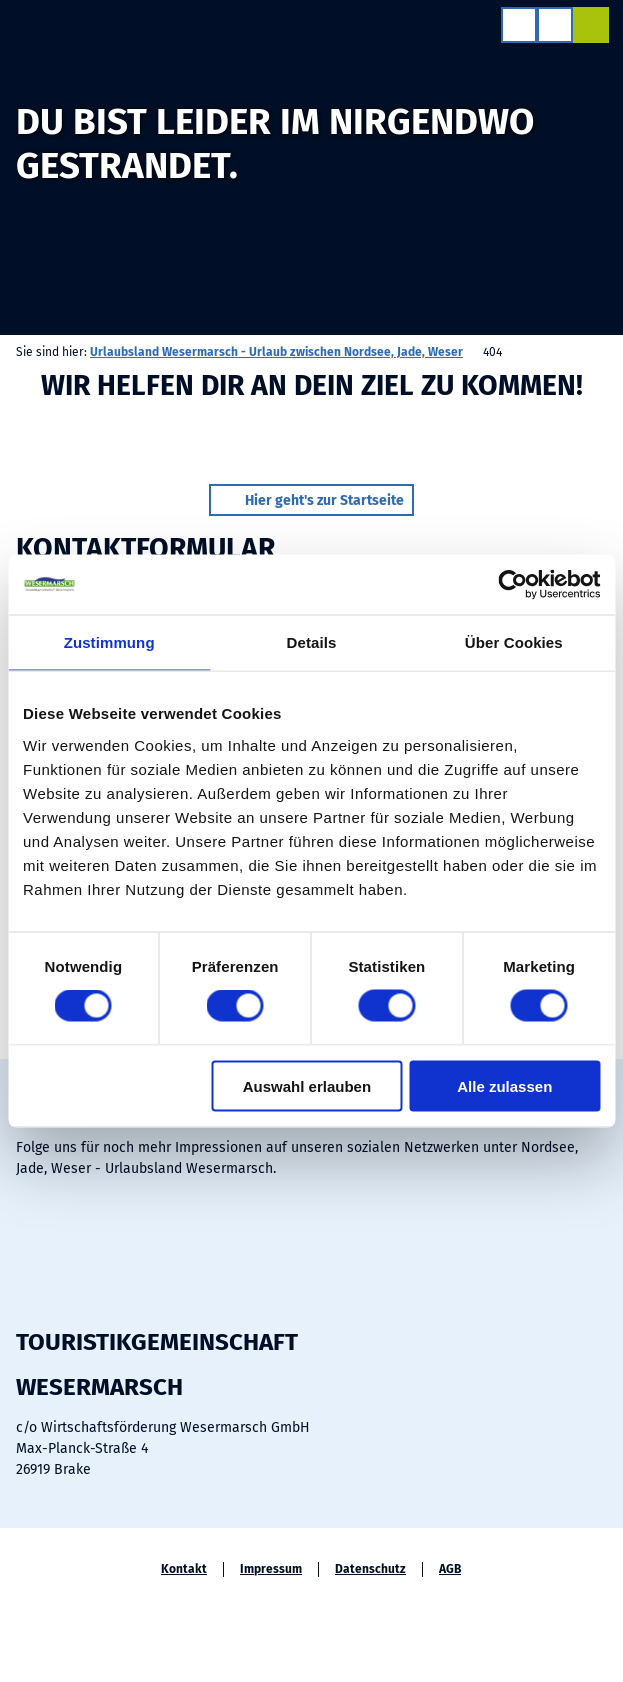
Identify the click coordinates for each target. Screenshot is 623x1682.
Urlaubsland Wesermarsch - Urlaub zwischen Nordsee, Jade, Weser (276, 352)
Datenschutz (370, 1569)
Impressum (271, 1569)
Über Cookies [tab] (514, 642)
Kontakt (184, 1569)
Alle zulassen (504, 1085)
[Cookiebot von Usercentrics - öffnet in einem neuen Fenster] (512, 585)
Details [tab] (312, 642)
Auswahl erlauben (307, 1085)
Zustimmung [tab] (109, 642)
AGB (450, 1569)
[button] (312, 500)
